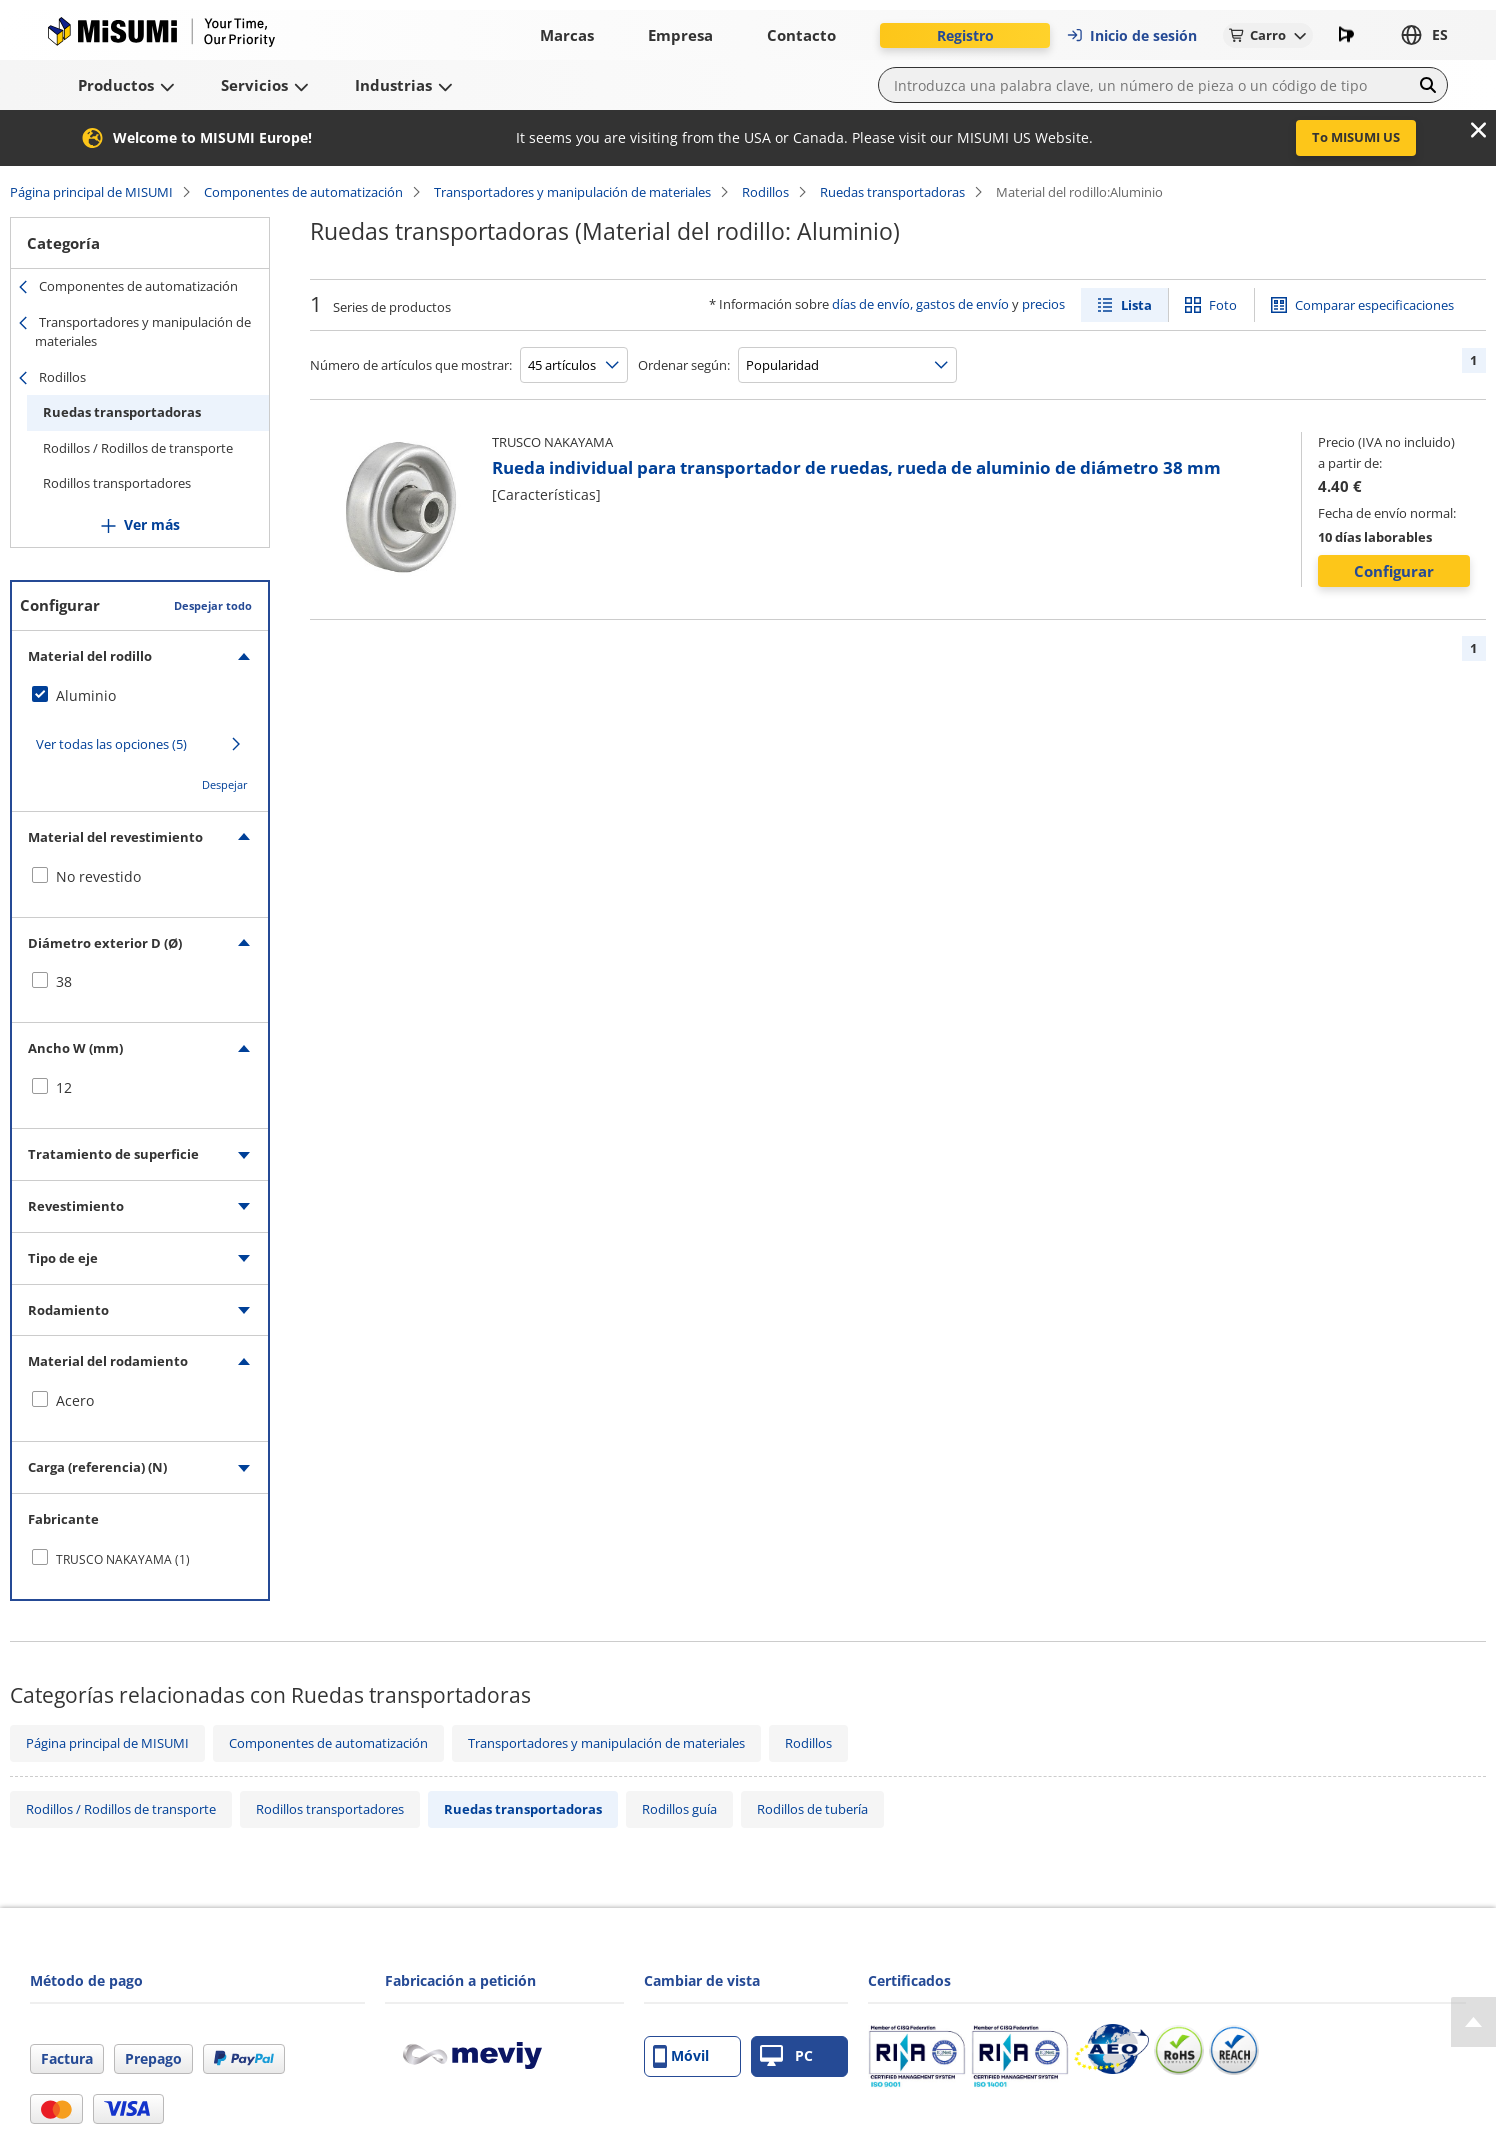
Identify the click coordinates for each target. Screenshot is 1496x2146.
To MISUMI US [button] (1356, 137)
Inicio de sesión (1131, 35)
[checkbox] (140, 696)
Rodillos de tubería (812, 1809)
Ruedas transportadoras (892, 192)
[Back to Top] (1473, 2022)
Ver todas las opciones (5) (111, 744)
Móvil (681, 2056)
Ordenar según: (684, 365)
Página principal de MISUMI (91, 192)
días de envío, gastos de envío (920, 304)
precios (1043, 304)
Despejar (225, 784)
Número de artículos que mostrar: (411, 365)
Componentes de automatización (303, 192)
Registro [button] (965, 35)
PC (786, 2056)
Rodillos (765, 192)
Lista (1136, 305)
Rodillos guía (679, 1809)
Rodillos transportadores (117, 483)
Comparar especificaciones (1374, 305)
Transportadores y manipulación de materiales (572, 192)
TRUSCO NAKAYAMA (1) (123, 1559)
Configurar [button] (1394, 571)
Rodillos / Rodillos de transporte (138, 448)
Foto (1223, 305)
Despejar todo (213, 605)
